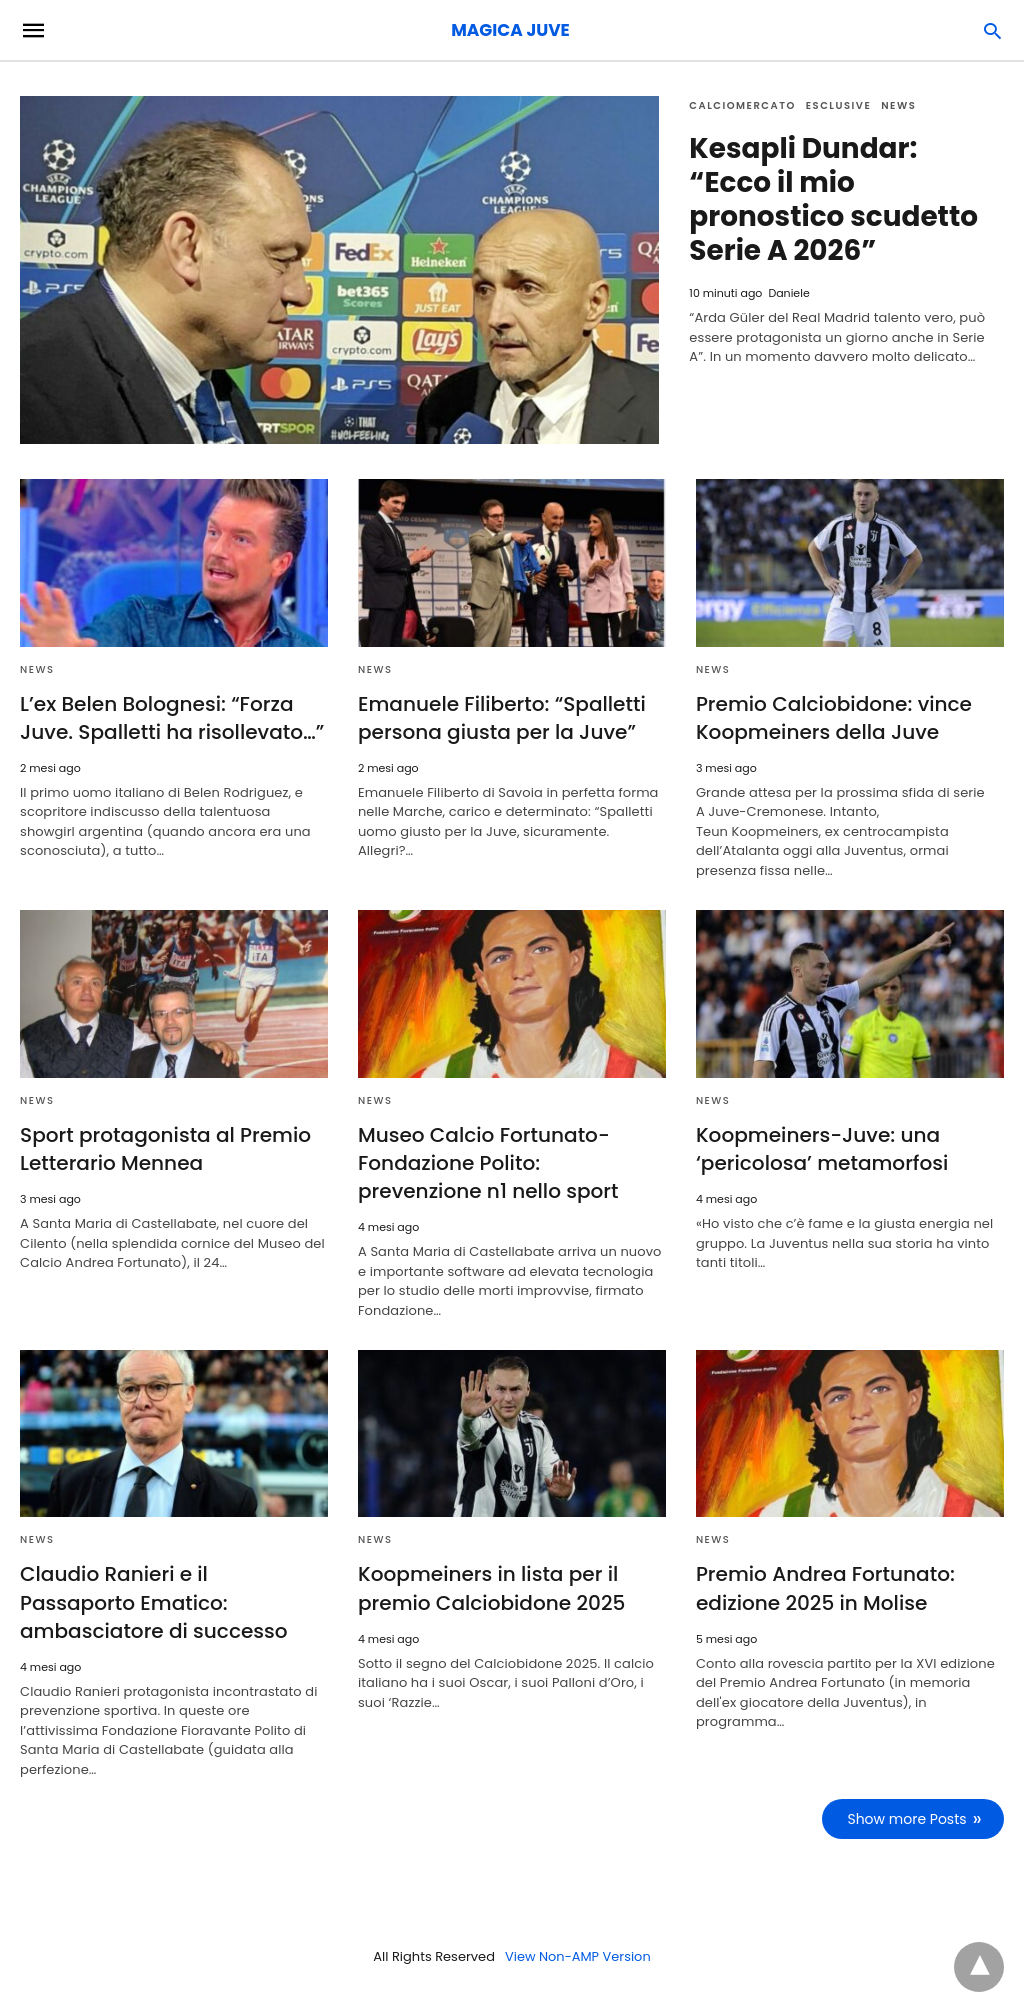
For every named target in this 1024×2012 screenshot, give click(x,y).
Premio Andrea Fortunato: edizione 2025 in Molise (825, 1588)
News (898, 105)
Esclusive (838, 105)
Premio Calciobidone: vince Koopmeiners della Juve (833, 718)
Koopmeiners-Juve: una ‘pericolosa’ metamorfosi (821, 1149)
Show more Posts (907, 1818)
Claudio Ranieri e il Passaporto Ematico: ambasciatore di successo (173, 1602)
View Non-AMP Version (578, 1955)
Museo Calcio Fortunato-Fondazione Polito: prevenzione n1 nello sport (488, 1163)
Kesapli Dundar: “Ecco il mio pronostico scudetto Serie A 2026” (834, 199)
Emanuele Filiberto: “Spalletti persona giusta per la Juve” (501, 718)
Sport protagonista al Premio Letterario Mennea (165, 1149)
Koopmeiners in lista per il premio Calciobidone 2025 (491, 1588)
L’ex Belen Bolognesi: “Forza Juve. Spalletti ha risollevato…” (171, 718)
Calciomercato (742, 105)
